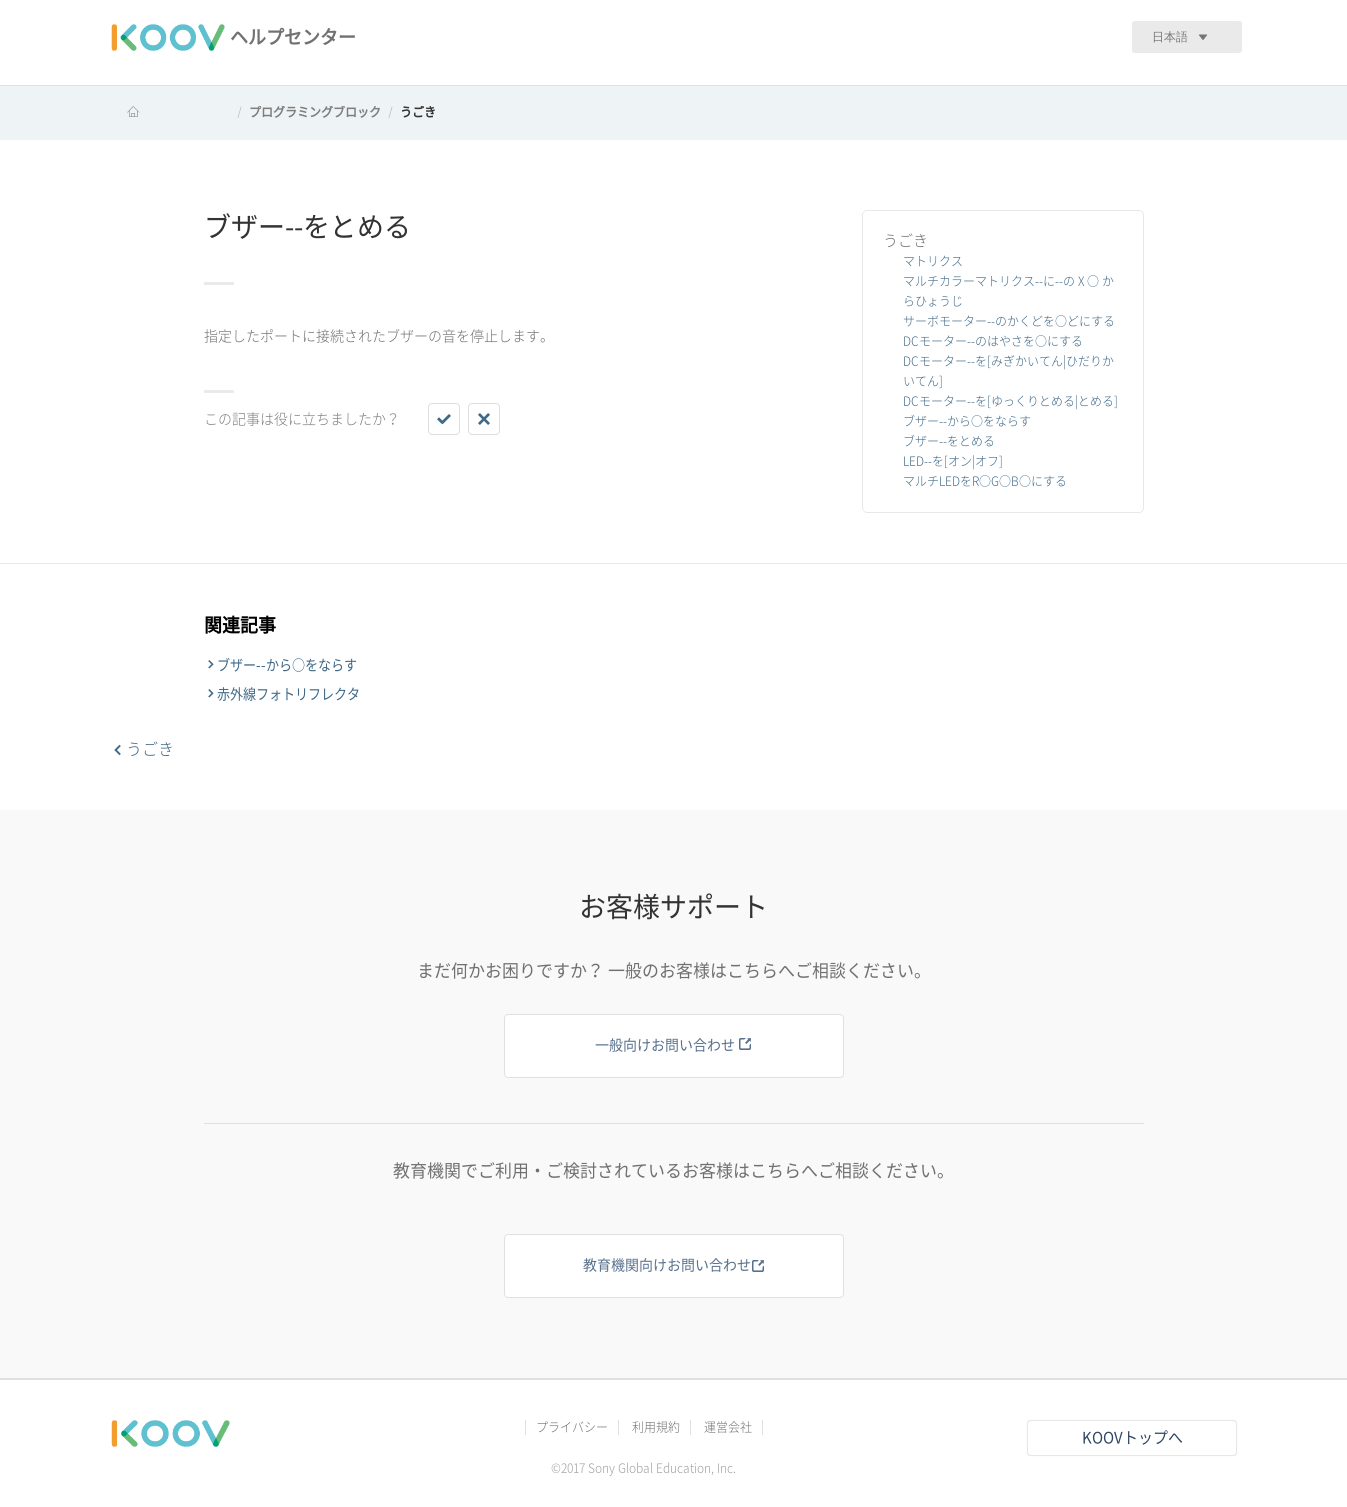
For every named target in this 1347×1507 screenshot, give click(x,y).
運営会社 (728, 1427)
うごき (418, 112)
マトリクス (933, 261)
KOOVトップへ (1132, 1437)
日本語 (1170, 36)
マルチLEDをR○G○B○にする (985, 481)
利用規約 (656, 1427)
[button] (444, 419)
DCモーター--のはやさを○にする (993, 341)
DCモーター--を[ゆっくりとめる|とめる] (1010, 401)
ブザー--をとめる (949, 441)
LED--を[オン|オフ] (953, 461)
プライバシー (572, 1427)
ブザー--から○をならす (967, 421)
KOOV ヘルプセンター (170, 112)
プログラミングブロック (315, 112)
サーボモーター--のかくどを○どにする (1009, 321)
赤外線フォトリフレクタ (288, 694)
